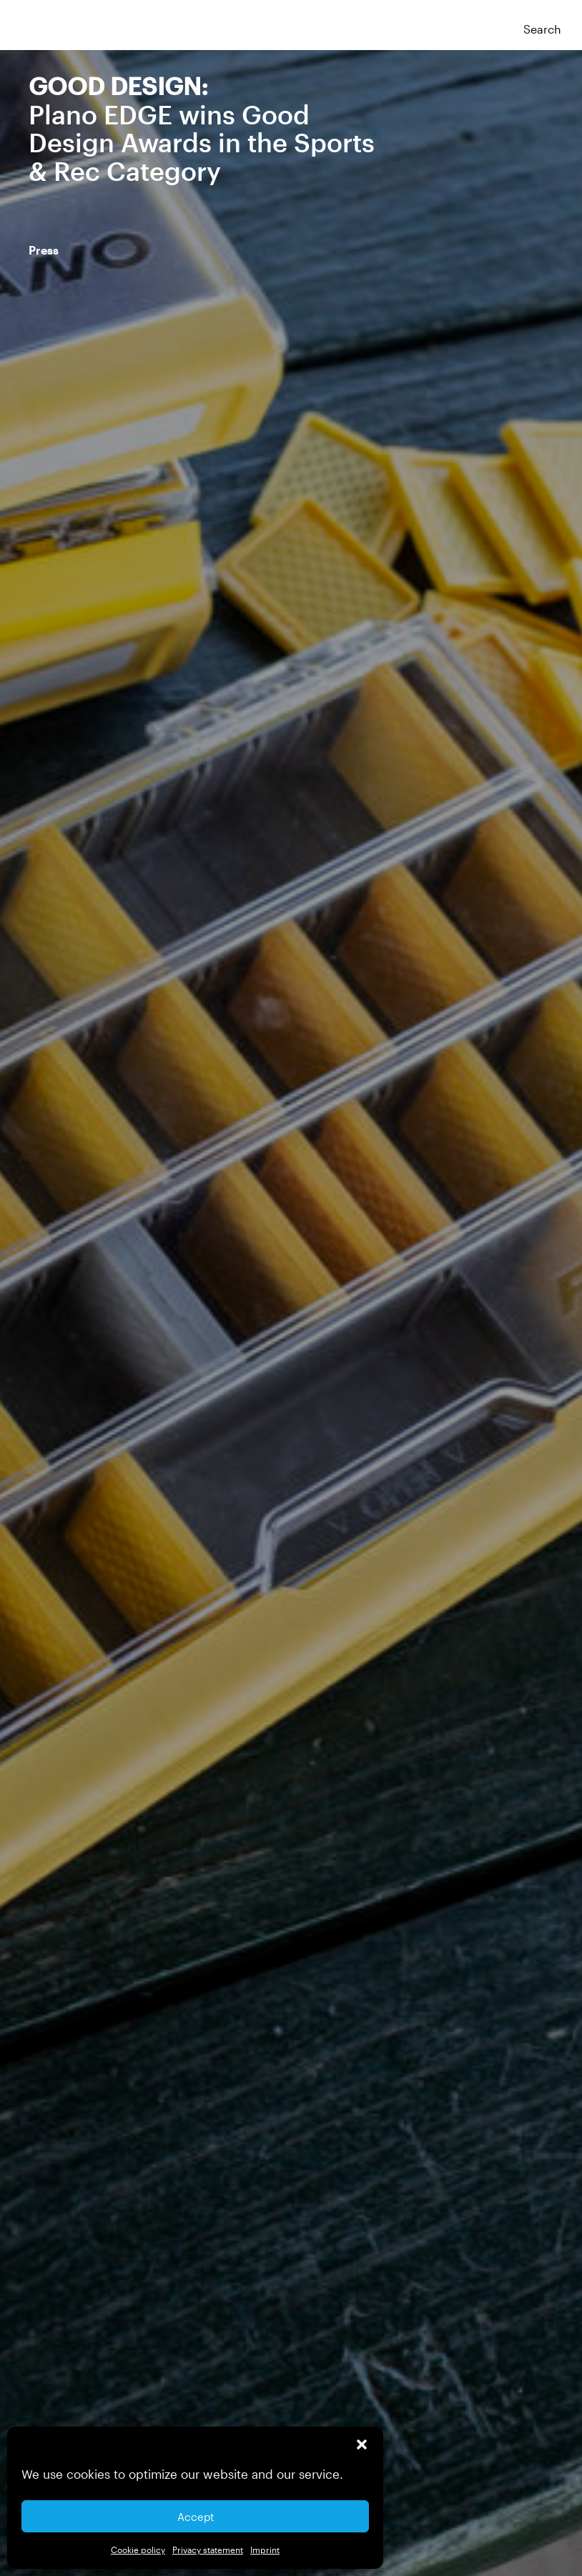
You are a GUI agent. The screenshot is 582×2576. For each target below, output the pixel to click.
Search (542, 29)
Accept (195, 2516)
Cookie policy (138, 2550)
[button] (362, 2444)
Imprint (265, 2550)
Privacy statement (207, 2550)
